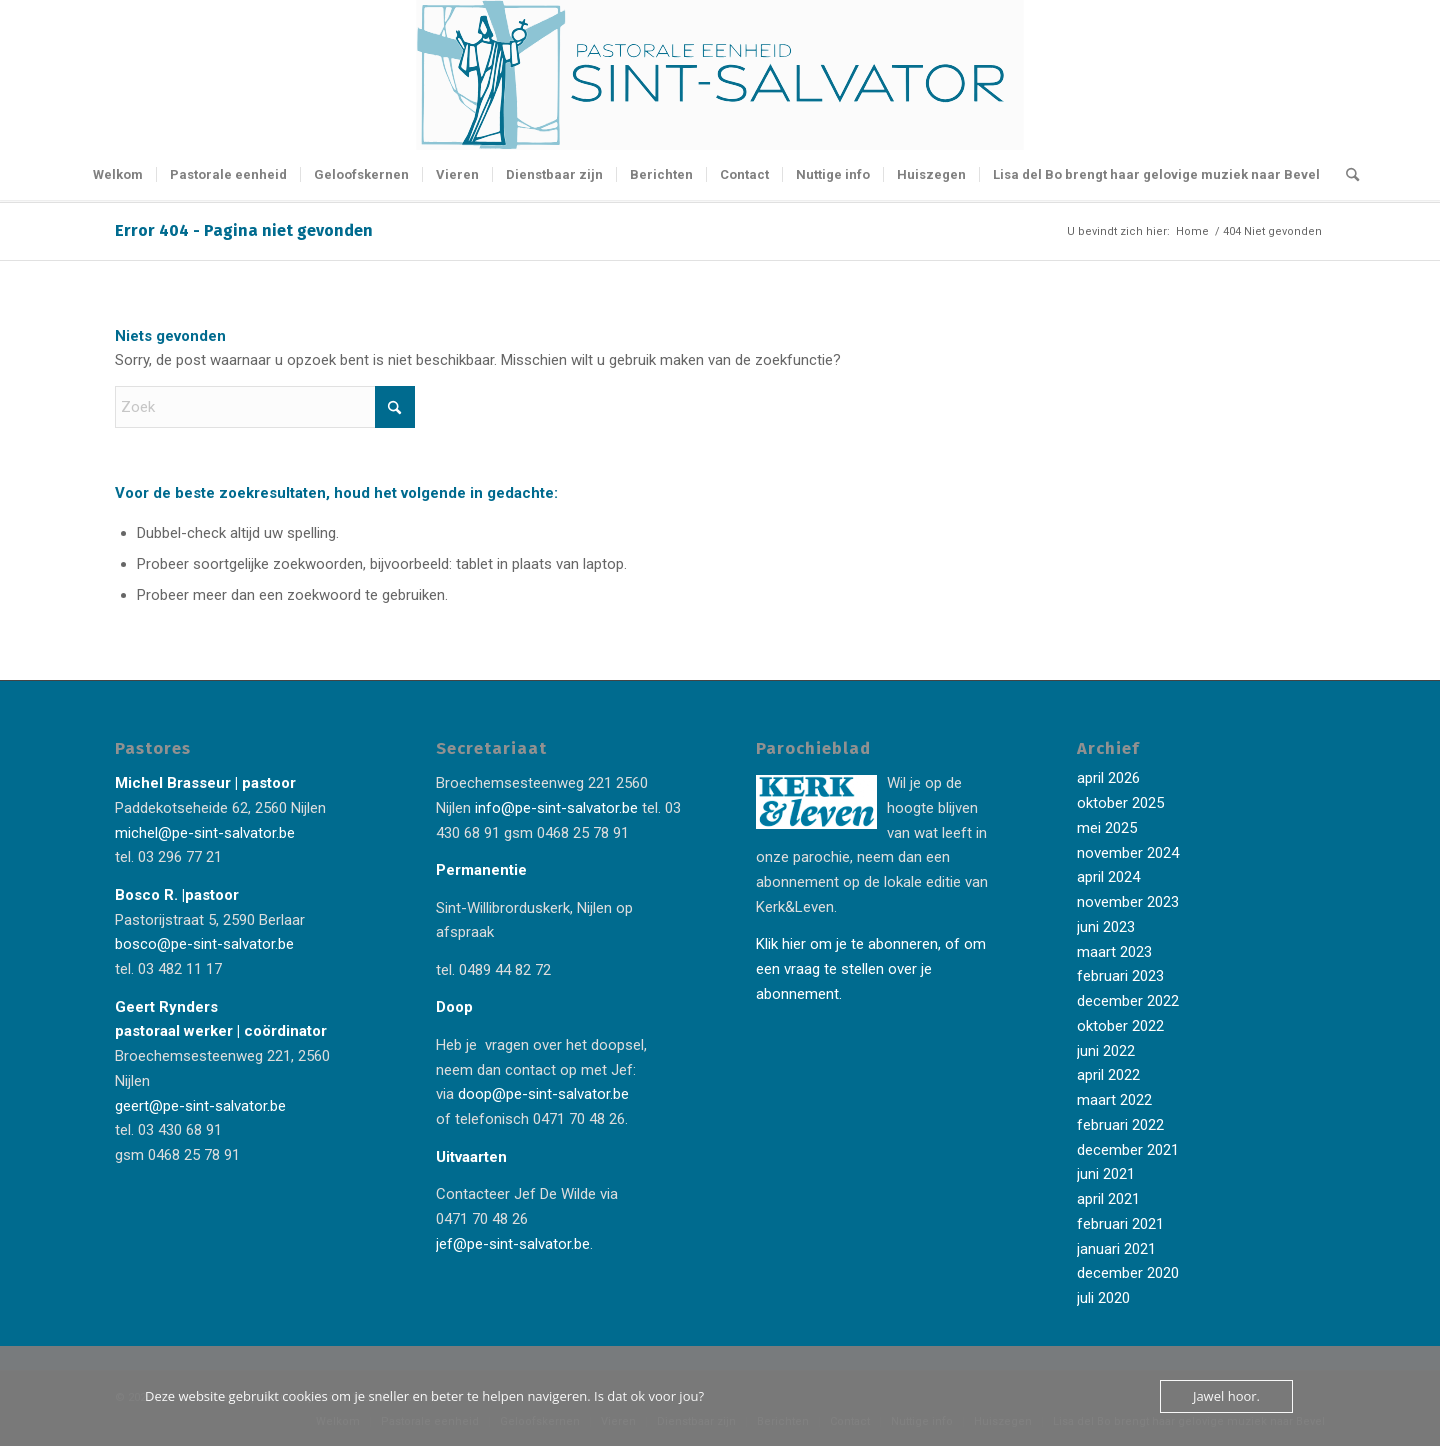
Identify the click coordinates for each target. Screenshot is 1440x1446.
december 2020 (1128, 1273)
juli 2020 (1103, 1298)
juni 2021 (1106, 1174)
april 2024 (1108, 877)
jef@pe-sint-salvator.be (513, 1244)
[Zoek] (1346, 175)
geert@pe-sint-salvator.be (200, 1106)
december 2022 (1128, 1001)
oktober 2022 (1120, 1026)
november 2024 (1128, 853)
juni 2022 (1106, 1051)
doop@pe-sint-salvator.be (541, 1094)
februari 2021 (1120, 1224)
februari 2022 (1120, 1125)
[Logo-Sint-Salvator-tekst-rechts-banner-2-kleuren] (720, 75)
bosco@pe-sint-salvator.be (204, 944)
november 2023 (1128, 902)
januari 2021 (1116, 1249)
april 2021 (1108, 1199)
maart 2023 (1114, 952)
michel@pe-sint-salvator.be (205, 833)
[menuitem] (118, 175)
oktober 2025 (1120, 803)
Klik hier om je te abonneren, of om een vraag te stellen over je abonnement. (871, 969)
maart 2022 (1114, 1100)
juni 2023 (1106, 927)
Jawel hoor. (1226, 1396)
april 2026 (1108, 778)
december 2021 (1128, 1150)
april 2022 (1108, 1075)
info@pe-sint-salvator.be (554, 808)
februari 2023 (1120, 976)
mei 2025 (1107, 828)
